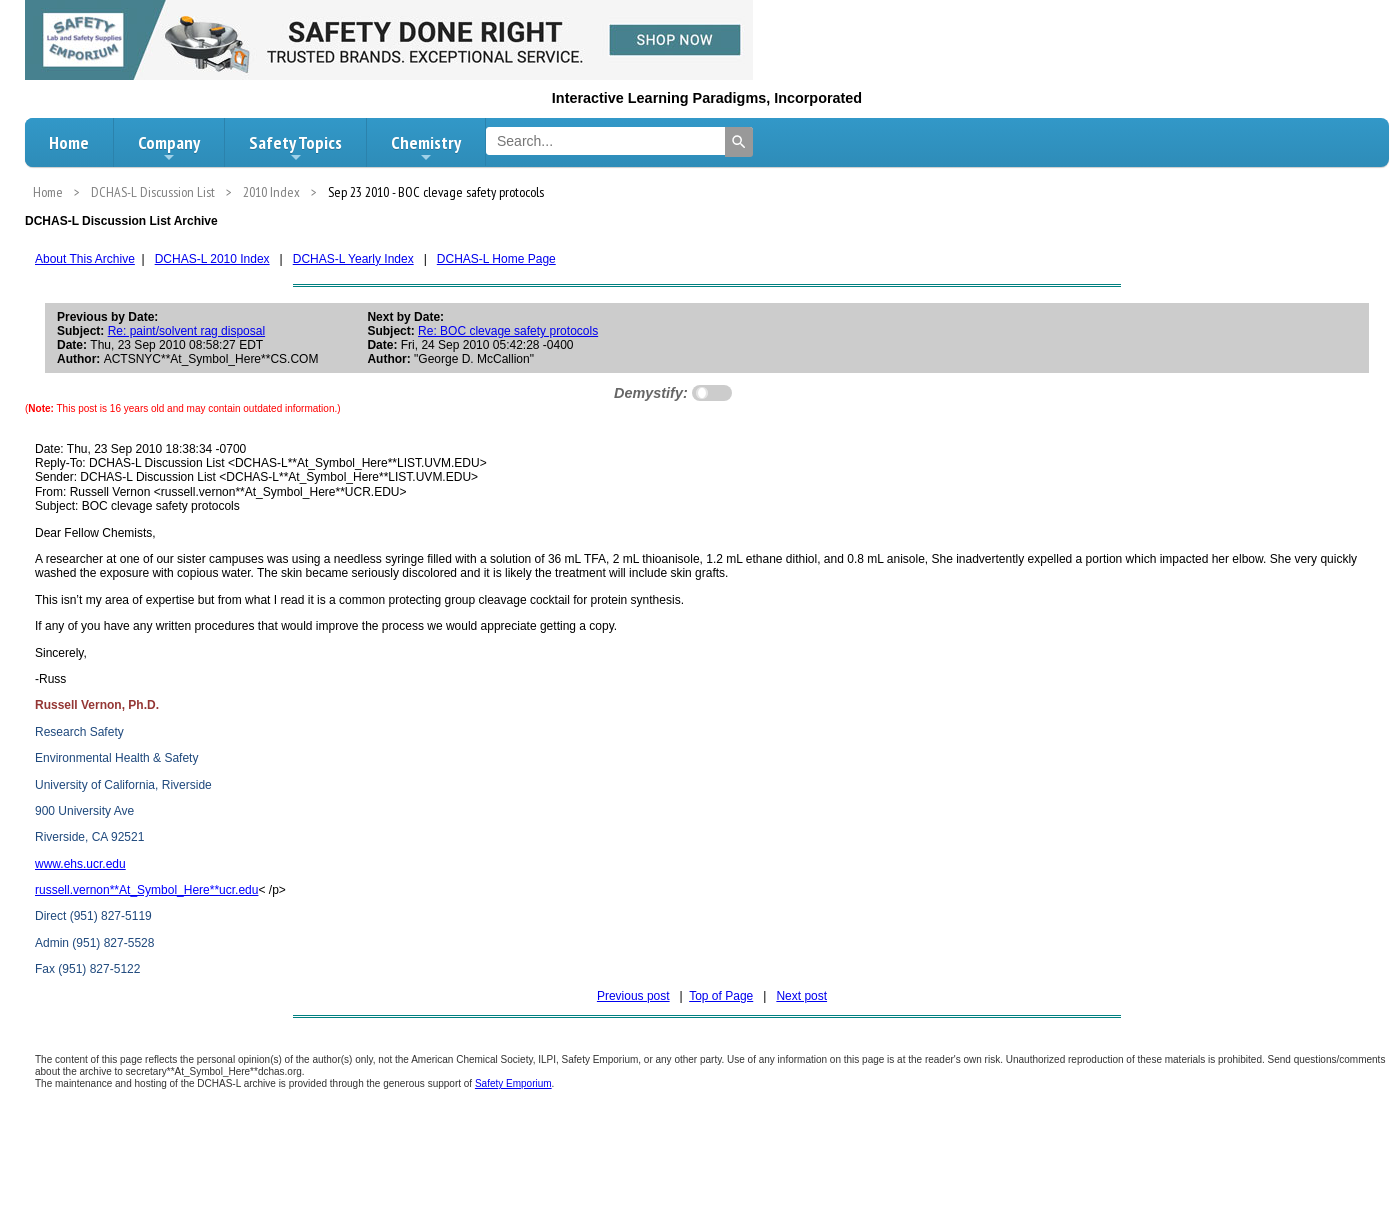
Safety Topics (295, 148)
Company (169, 148)
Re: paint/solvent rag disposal (186, 331)
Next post (801, 996)
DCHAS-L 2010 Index (212, 259)
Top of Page (721, 996)
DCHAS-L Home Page (496, 259)
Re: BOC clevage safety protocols (508, 331)
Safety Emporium (513, 1083)
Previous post (633, 996)
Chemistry (426, 148)
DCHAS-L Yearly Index (353, 259)
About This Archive (85, 259)
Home (69, 142)
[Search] (739, 142)
